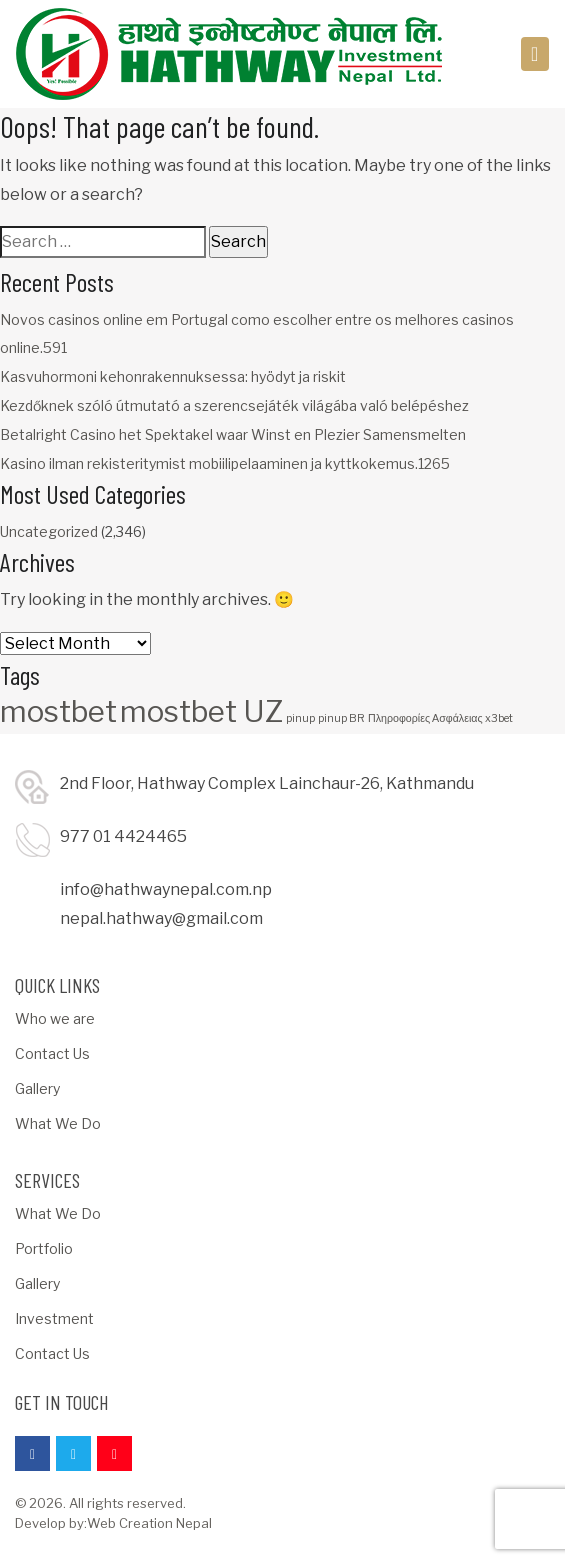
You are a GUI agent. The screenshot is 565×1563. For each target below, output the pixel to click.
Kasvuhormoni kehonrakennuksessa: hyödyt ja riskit (173, 376)
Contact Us (52, 1053)
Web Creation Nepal (149, 1523)
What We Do (58, 1123)
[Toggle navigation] (535, 54)
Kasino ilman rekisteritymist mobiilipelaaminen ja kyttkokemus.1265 (225, 463)
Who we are (55, 1018)
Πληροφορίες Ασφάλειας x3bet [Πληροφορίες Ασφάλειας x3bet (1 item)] (440, 718)
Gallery (37, 1088)
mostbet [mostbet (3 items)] (58, 711)
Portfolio (44, 1248)
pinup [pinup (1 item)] (300, 718)
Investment (54, 1318)
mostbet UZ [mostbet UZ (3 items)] (201, 711)
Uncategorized (49, 531)
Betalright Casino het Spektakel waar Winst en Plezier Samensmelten (233, 434)
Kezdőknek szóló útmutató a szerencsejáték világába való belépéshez (234, 405)
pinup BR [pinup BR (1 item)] (341, 718)
